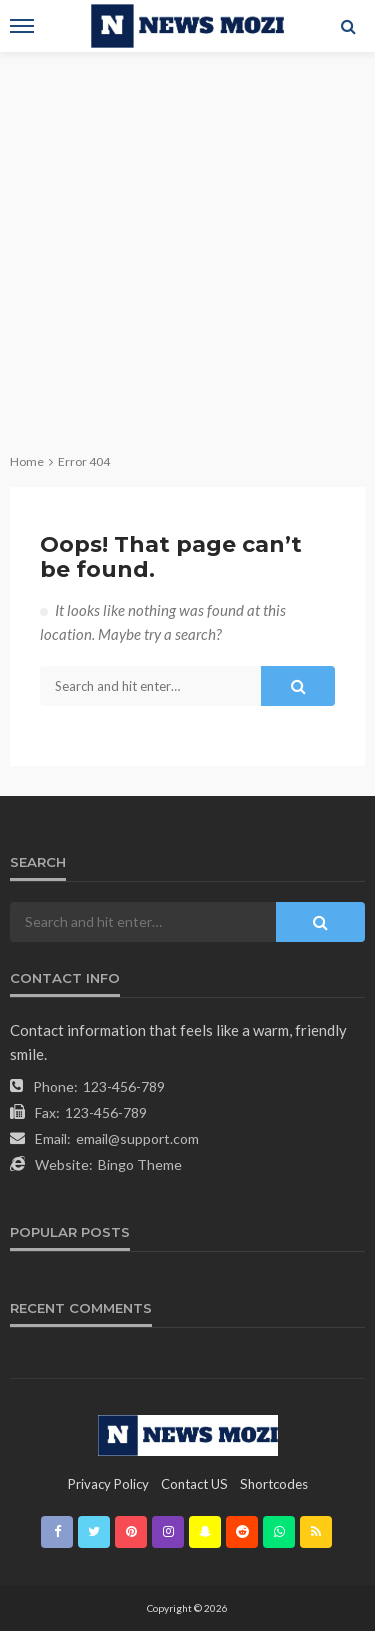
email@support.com (137, 1138)
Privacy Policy (108, 1484)
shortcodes (274, 1484)
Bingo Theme (140, 1164)
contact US (194, 1484)
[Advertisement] (187, 249)
